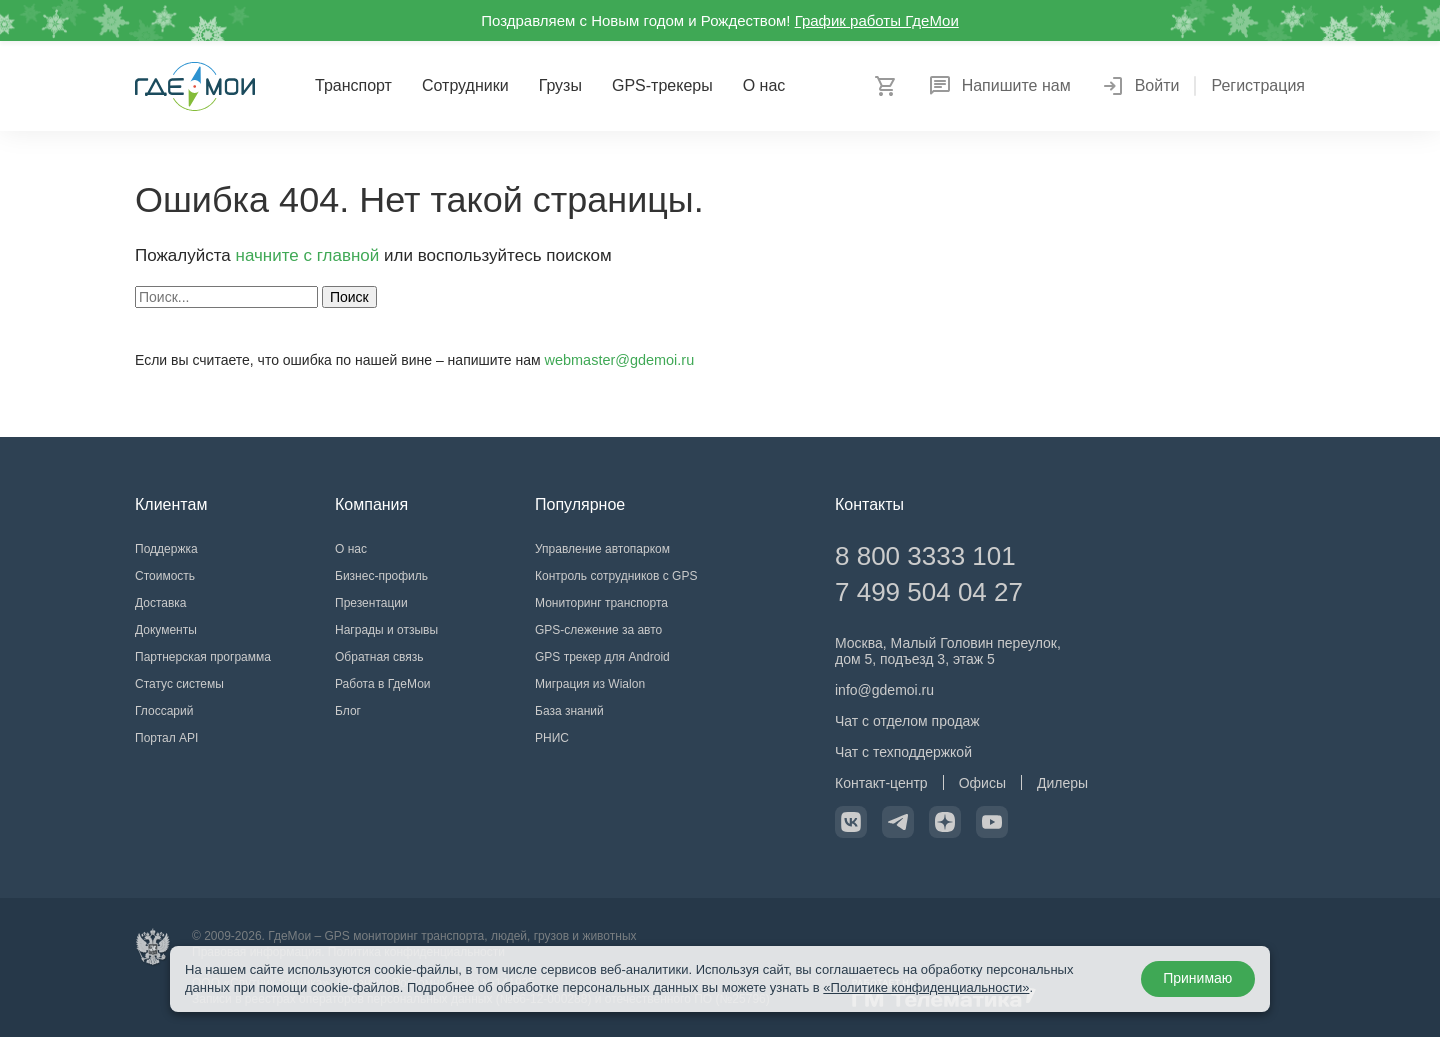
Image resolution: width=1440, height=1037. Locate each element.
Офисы (982, 783)
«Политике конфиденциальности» (926, 987)
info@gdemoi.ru (884, 690)
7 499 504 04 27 (929, 592)
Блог (348, 711)
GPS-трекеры (662, 85)
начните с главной (308, 255)
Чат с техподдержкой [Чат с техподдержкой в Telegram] (903, 752)
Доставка (161, 603)
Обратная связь (379, 657)
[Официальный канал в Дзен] (945, 822)
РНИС (552, 738)
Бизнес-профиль (381, 576)
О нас (764, 85)
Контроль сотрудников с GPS (616, 576)
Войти (1140, 86)
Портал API (166, 738)
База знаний (569, 711)
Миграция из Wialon (590, 684)
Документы (166, 630)
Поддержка (166, 549)
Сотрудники (465, 85)
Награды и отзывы (386, 630)
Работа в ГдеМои (383, 684)
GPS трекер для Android (602, 657)
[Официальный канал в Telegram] (898, 822)
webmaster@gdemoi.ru (617, 360)
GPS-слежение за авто (598, 630)
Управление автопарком (602, 549)
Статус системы (179, 684)
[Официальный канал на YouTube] (992, 822)
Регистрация (1258, 86)
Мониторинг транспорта (601, 603)
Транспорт (353, 85)
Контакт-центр (881, 783)
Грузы (560, 85)
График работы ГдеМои (877, 20)
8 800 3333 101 (925, 556)
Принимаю (1196, 979)
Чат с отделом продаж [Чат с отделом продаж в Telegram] (907, 721)
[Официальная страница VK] (851, 822)
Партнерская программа (203, 657)
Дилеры (1062, 783)
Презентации (371, 603)
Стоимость (165, 576)
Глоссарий (164, 711)
